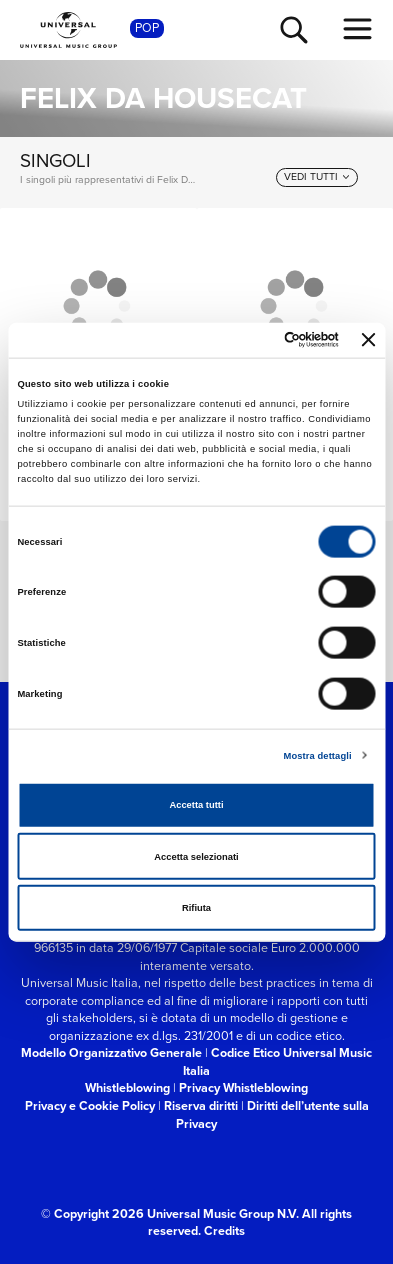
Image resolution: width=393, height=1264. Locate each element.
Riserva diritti (201, 1105)
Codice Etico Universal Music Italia (277, 1061)
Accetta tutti (196, 805)
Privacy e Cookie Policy (90, 1105)
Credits (224, 1230)
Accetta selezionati (196, 856)
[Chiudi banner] (369, 340)
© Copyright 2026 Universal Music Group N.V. (170, 1213)
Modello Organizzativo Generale (111, 1052)
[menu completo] (358, 29)
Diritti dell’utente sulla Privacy (272, 1114)
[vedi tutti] (317, 177)
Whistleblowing (127, 1087)
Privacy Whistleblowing (243, 1087)
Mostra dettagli (318, 755)
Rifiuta (196, 908)
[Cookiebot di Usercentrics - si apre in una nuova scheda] (254, 340)
